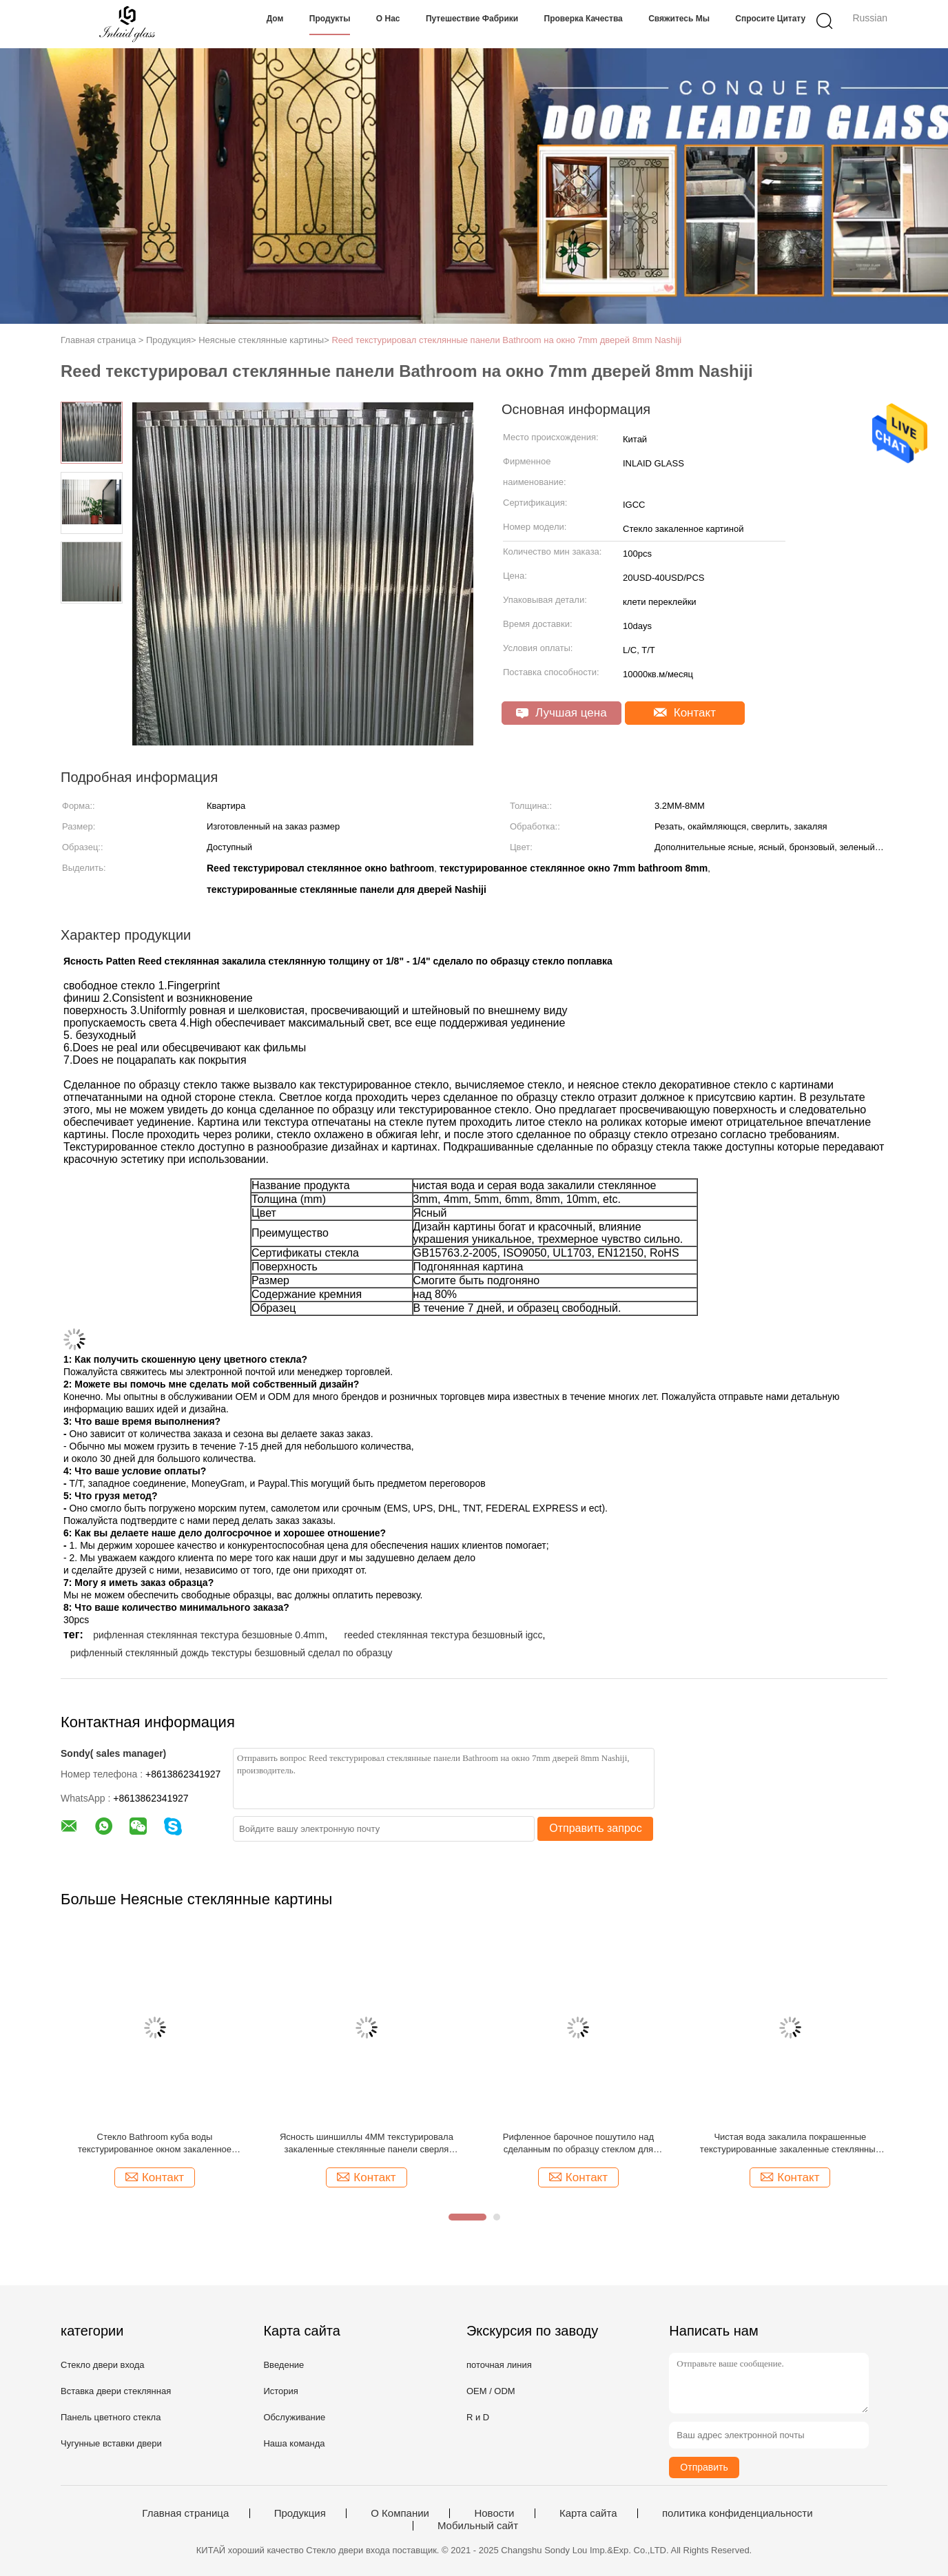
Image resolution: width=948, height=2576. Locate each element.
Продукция (300, 2513)
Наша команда (293, 2443)
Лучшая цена (561, 712)
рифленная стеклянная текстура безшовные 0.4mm (208, 1634)
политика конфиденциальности (737, 2513)
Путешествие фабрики (472, 18)
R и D (477, 2417)
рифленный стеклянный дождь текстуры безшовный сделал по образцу (231, 1652)
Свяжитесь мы (679, 18)
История (280, 2391)
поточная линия (499, 2365)
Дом (275, 18)
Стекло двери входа (103, 2365)
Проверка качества (583, 18)
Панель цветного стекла (111, 2417)
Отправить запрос (595, 1828)
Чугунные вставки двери (111, 2443)
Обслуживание (294, 2417)
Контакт (685, 712)
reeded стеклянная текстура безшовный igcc (443, 1634)
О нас (388, 18)
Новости (494, 2513)
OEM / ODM (490, 2391)
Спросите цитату (770, 18)
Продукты (330, 18)
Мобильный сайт (477, 2526)
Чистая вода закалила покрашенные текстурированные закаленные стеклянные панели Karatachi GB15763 (790, 2144)
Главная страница (185, 2513)
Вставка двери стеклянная (116, 2391)
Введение (283, 2365)
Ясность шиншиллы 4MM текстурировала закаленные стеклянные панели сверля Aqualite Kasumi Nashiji (366, 2144)
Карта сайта (588, 2513)
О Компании (400, 2513)
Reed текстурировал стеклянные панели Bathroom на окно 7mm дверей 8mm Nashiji (506, 340)
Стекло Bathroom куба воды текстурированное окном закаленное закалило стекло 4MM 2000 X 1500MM (155, 2144)
